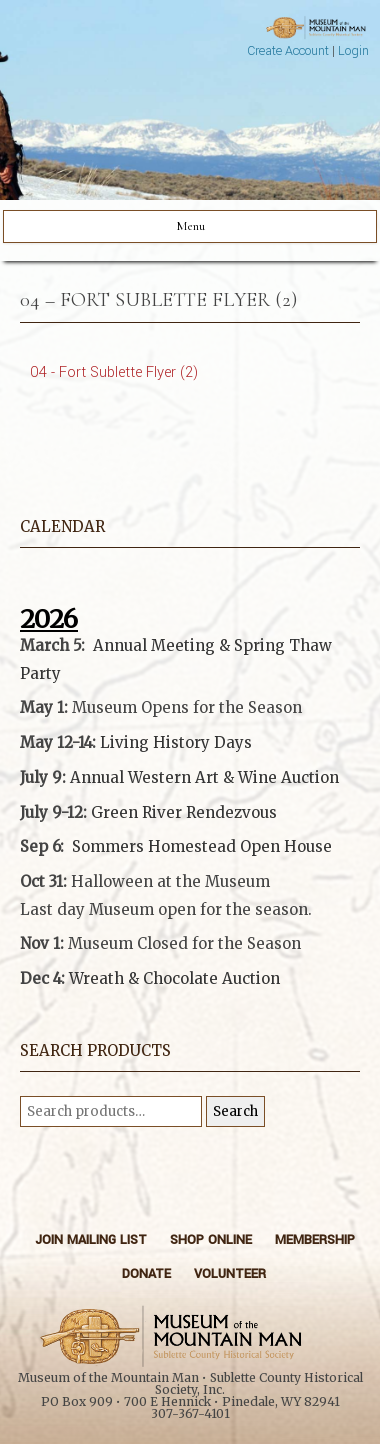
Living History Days (176, 742)
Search (235, 1111)
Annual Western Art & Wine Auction (204, 777)
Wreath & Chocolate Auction (174, 978)
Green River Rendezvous (184, 812)
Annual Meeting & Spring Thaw (212, 645)
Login (353, 51)
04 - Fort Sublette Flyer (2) (114, 372)
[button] (190, 930)
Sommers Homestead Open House (202, 846)
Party (40, 673)
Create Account (288, 51)
